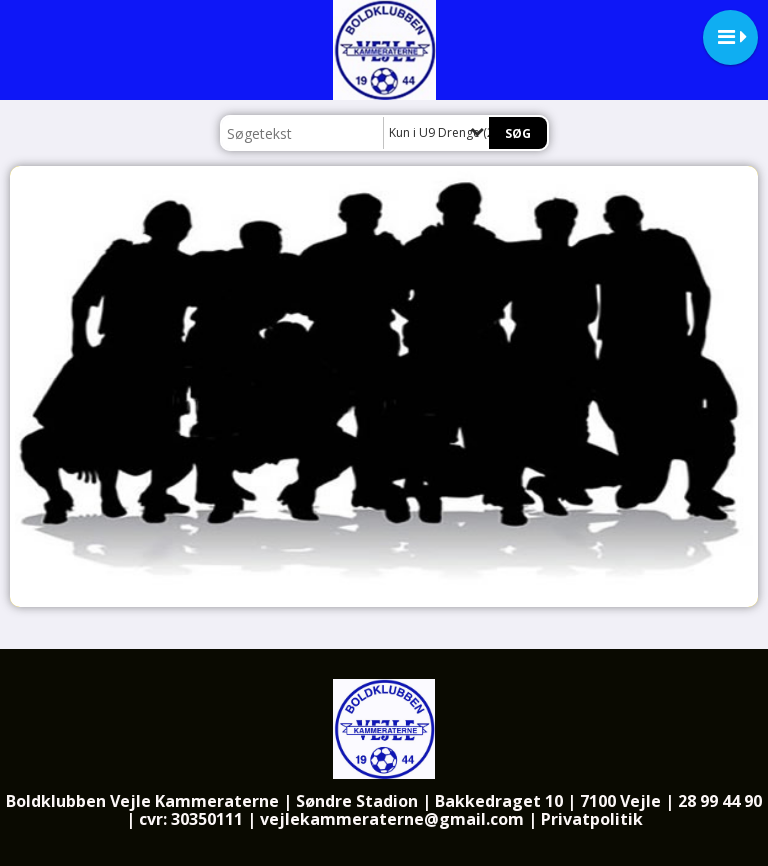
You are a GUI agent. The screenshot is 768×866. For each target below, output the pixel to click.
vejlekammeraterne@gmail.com (392, 819)
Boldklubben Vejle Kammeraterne (142, 801)
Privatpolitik (592, 819)
